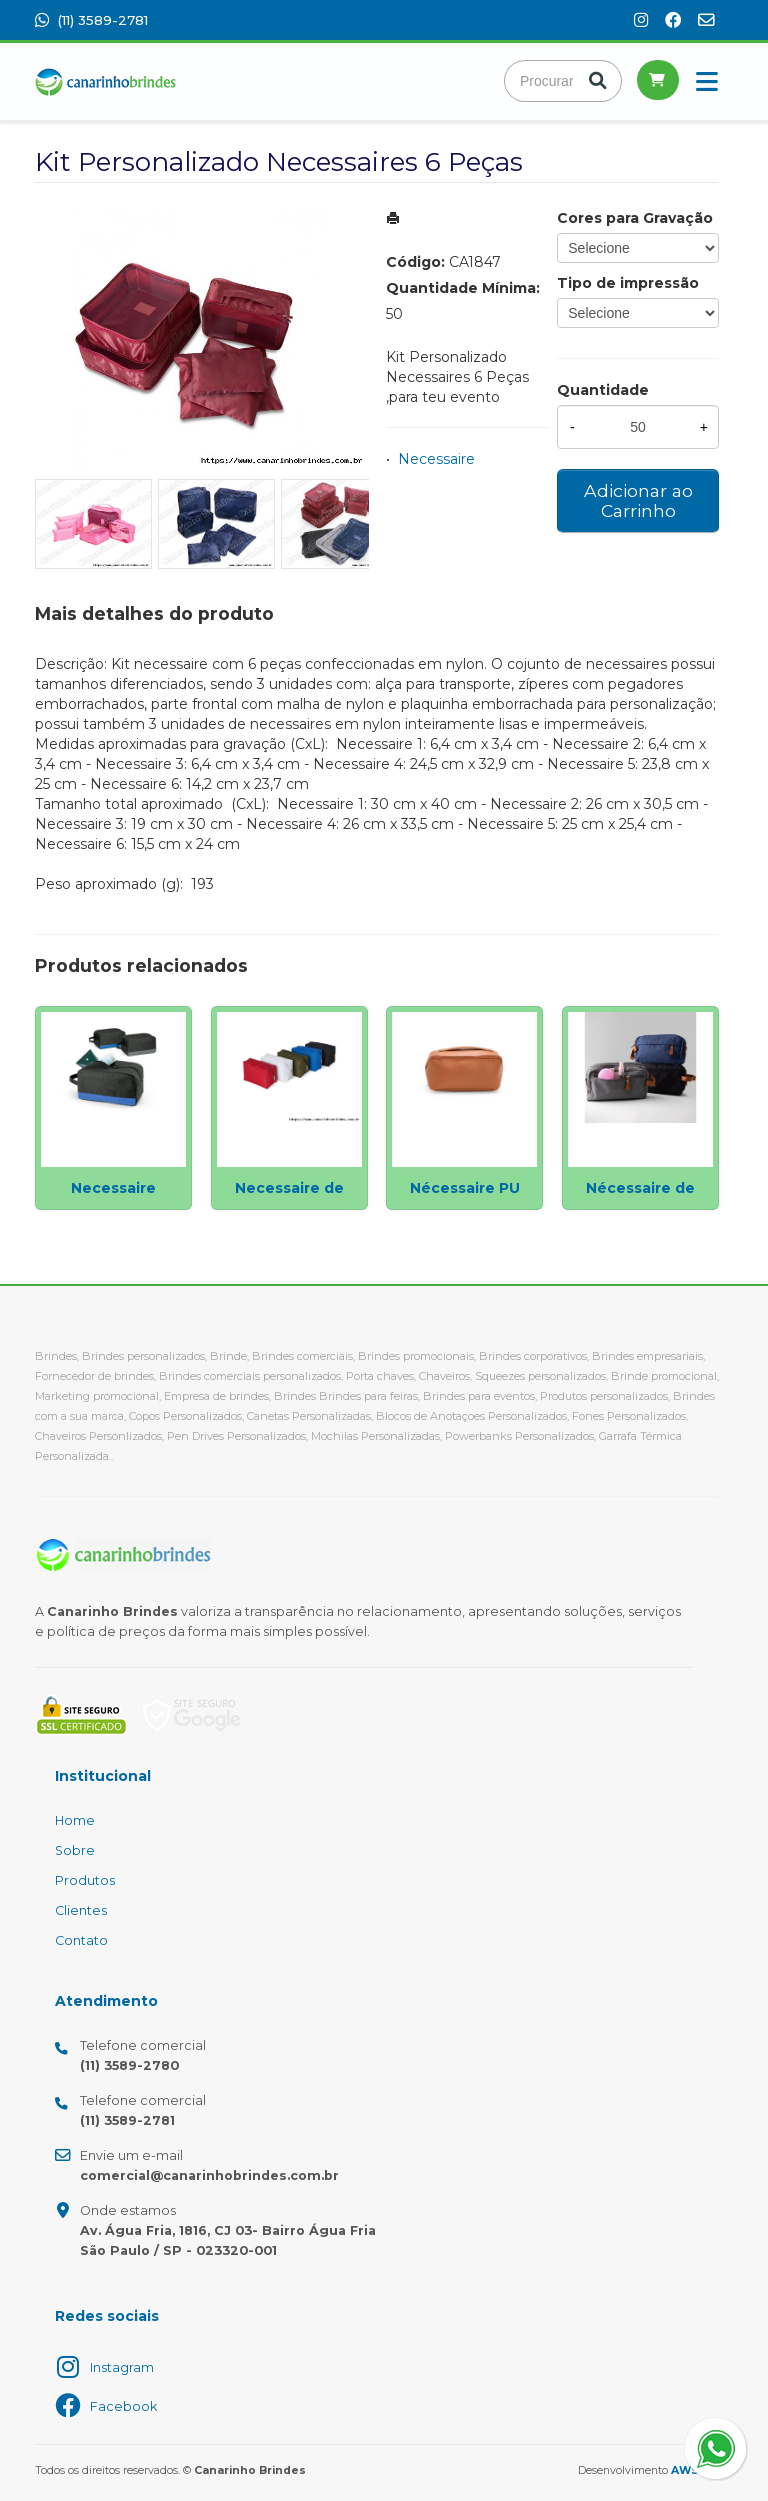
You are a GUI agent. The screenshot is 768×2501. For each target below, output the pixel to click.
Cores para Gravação (635, 218)
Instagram (122, 2367)
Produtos (85, 1880)
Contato (81, 1940)
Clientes (81, 1910)
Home (75, 1820)
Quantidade (603, 390)
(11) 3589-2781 (91, 20)
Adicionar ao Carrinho (638, 500)
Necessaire (436, 459)
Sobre (75, 1850)
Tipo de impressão (628, 283)
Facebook (123, 2406)
